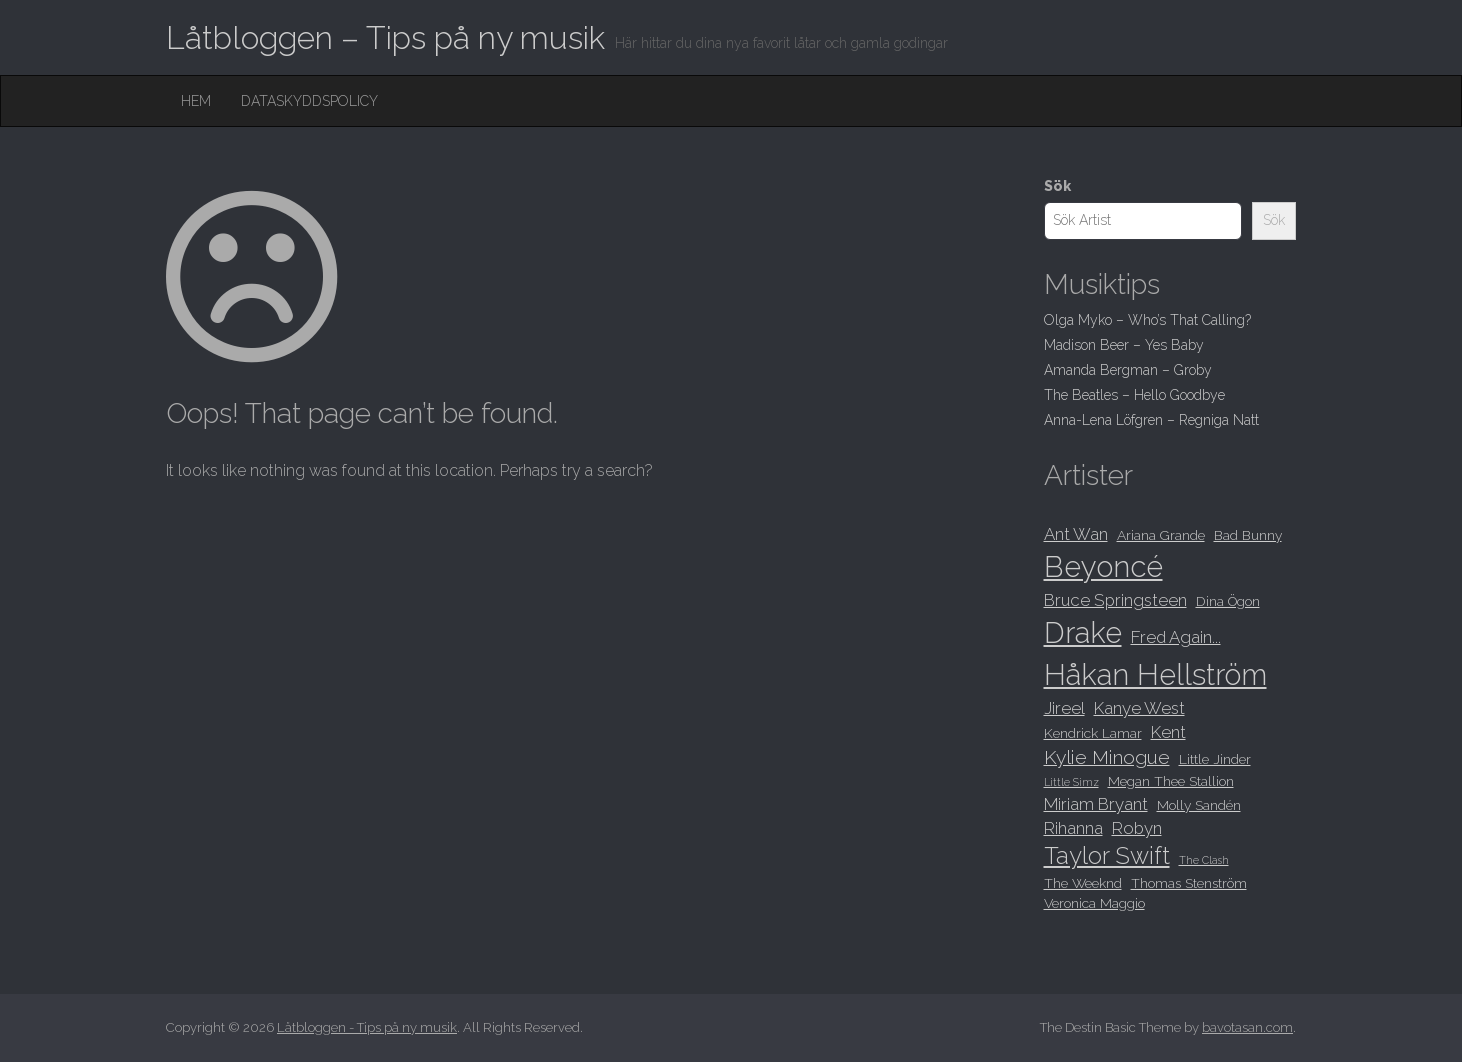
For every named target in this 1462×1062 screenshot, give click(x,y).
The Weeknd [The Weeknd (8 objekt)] (1083, 883)
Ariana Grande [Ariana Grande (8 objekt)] (1161, 535)
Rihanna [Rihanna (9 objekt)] (1073, 828)
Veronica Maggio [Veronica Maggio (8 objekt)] (1094, 903)
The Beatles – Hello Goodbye (1134, 395)
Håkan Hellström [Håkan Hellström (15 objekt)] (1155, 674)
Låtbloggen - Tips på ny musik (367, 1027)
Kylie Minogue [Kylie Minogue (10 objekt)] (1107, 757)
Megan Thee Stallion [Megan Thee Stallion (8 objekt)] (1171, 781)
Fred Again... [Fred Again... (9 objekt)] (1176, 637)
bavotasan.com (1247, 1027)
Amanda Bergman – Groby (1128, 370)
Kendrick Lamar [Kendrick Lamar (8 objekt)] (1093, 733)
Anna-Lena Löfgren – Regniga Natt (1151, 420)
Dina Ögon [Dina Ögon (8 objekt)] (1228, 601)
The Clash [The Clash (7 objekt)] (1204, 860)
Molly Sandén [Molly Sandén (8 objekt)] (1199, 805)
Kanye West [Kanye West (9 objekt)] (1139, 708)
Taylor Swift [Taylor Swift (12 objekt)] (1107, 856)
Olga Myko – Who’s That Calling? (1147, 320)
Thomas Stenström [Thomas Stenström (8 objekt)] (1189, 883)
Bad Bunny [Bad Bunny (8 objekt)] (1248, 535)
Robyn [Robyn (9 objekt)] (1137, 828)
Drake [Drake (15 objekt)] (1083, 632)
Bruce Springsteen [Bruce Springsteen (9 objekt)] (1115, 600)
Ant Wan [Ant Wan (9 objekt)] (1076, 534)
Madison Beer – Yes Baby (1124, 345)
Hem (196, 101)
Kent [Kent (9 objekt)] (1168, 732)
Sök (1057, 186)
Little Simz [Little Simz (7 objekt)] (1071, 782)
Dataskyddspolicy (309, 101)
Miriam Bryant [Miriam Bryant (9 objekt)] (1096, 804)
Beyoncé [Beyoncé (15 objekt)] (1103, 566)
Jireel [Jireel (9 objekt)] (1064, 708)
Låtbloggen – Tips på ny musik (385, 37)
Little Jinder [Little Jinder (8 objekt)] (1215, 759)
